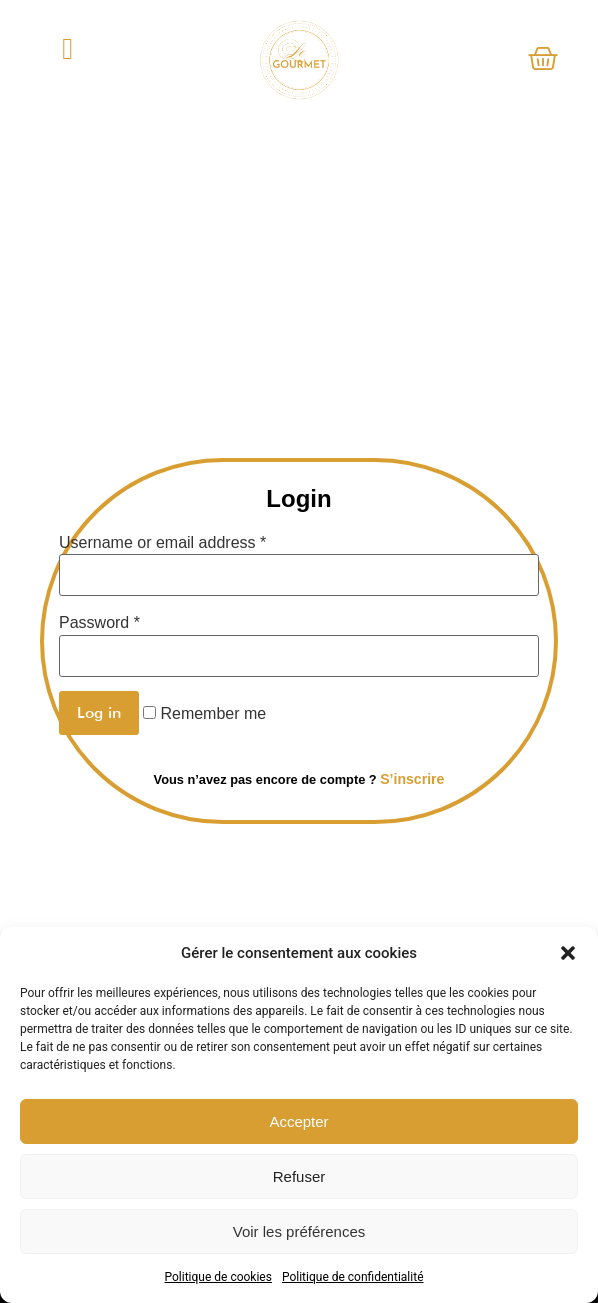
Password (99, 623)
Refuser (299, 1176)
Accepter (298, 1121)
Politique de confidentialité (353, 1277)
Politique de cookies (218, 1277)
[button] (568, 953)
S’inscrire (412, 779)
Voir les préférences (299, 1231)
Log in (99, 712)
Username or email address (162, 543)
